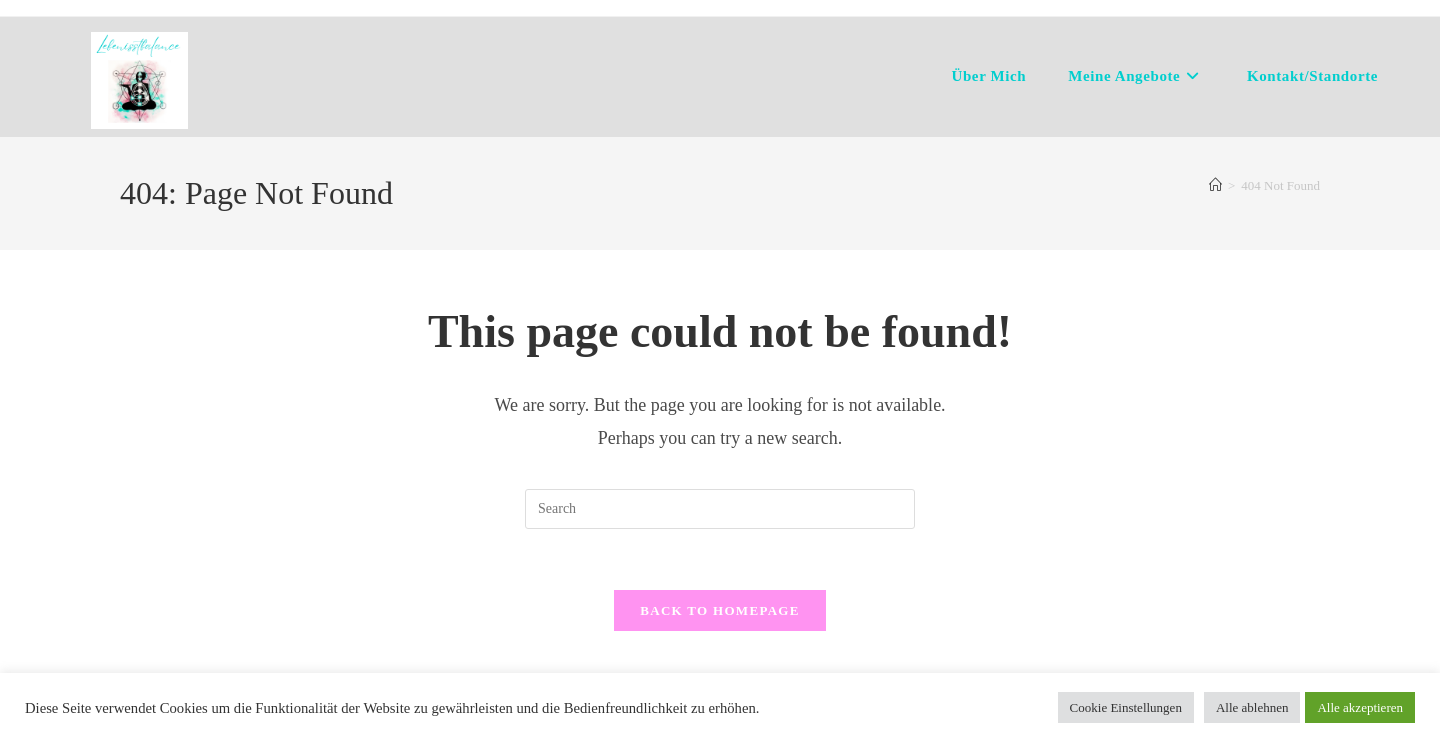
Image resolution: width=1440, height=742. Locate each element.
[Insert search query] (720, 509)
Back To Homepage (719, 610)
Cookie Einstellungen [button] (1126, 707)
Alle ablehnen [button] (1252, 707)
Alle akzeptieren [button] (1360, 707)
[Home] (1215, 185)
